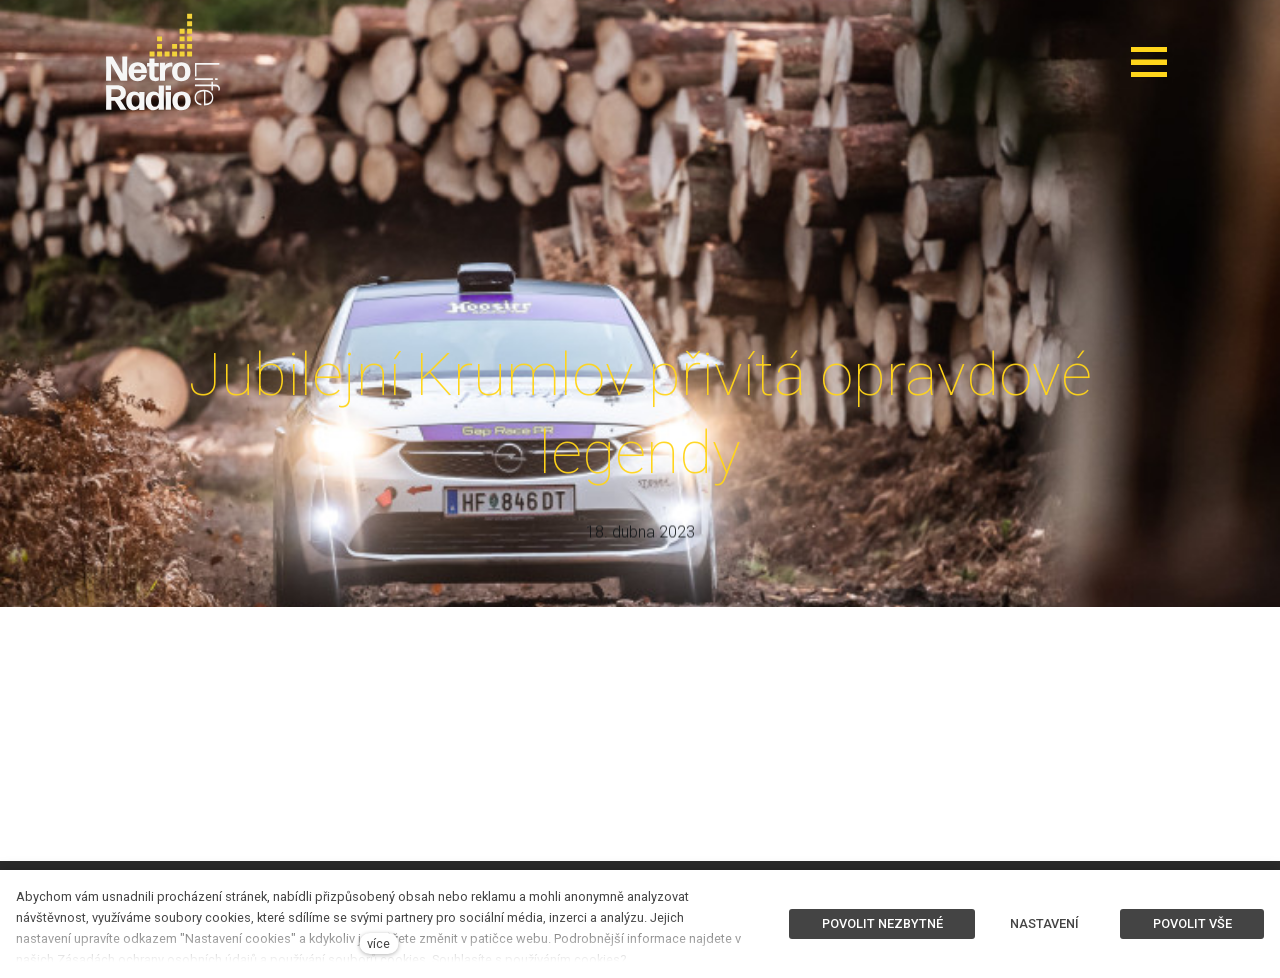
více (378, 943)
